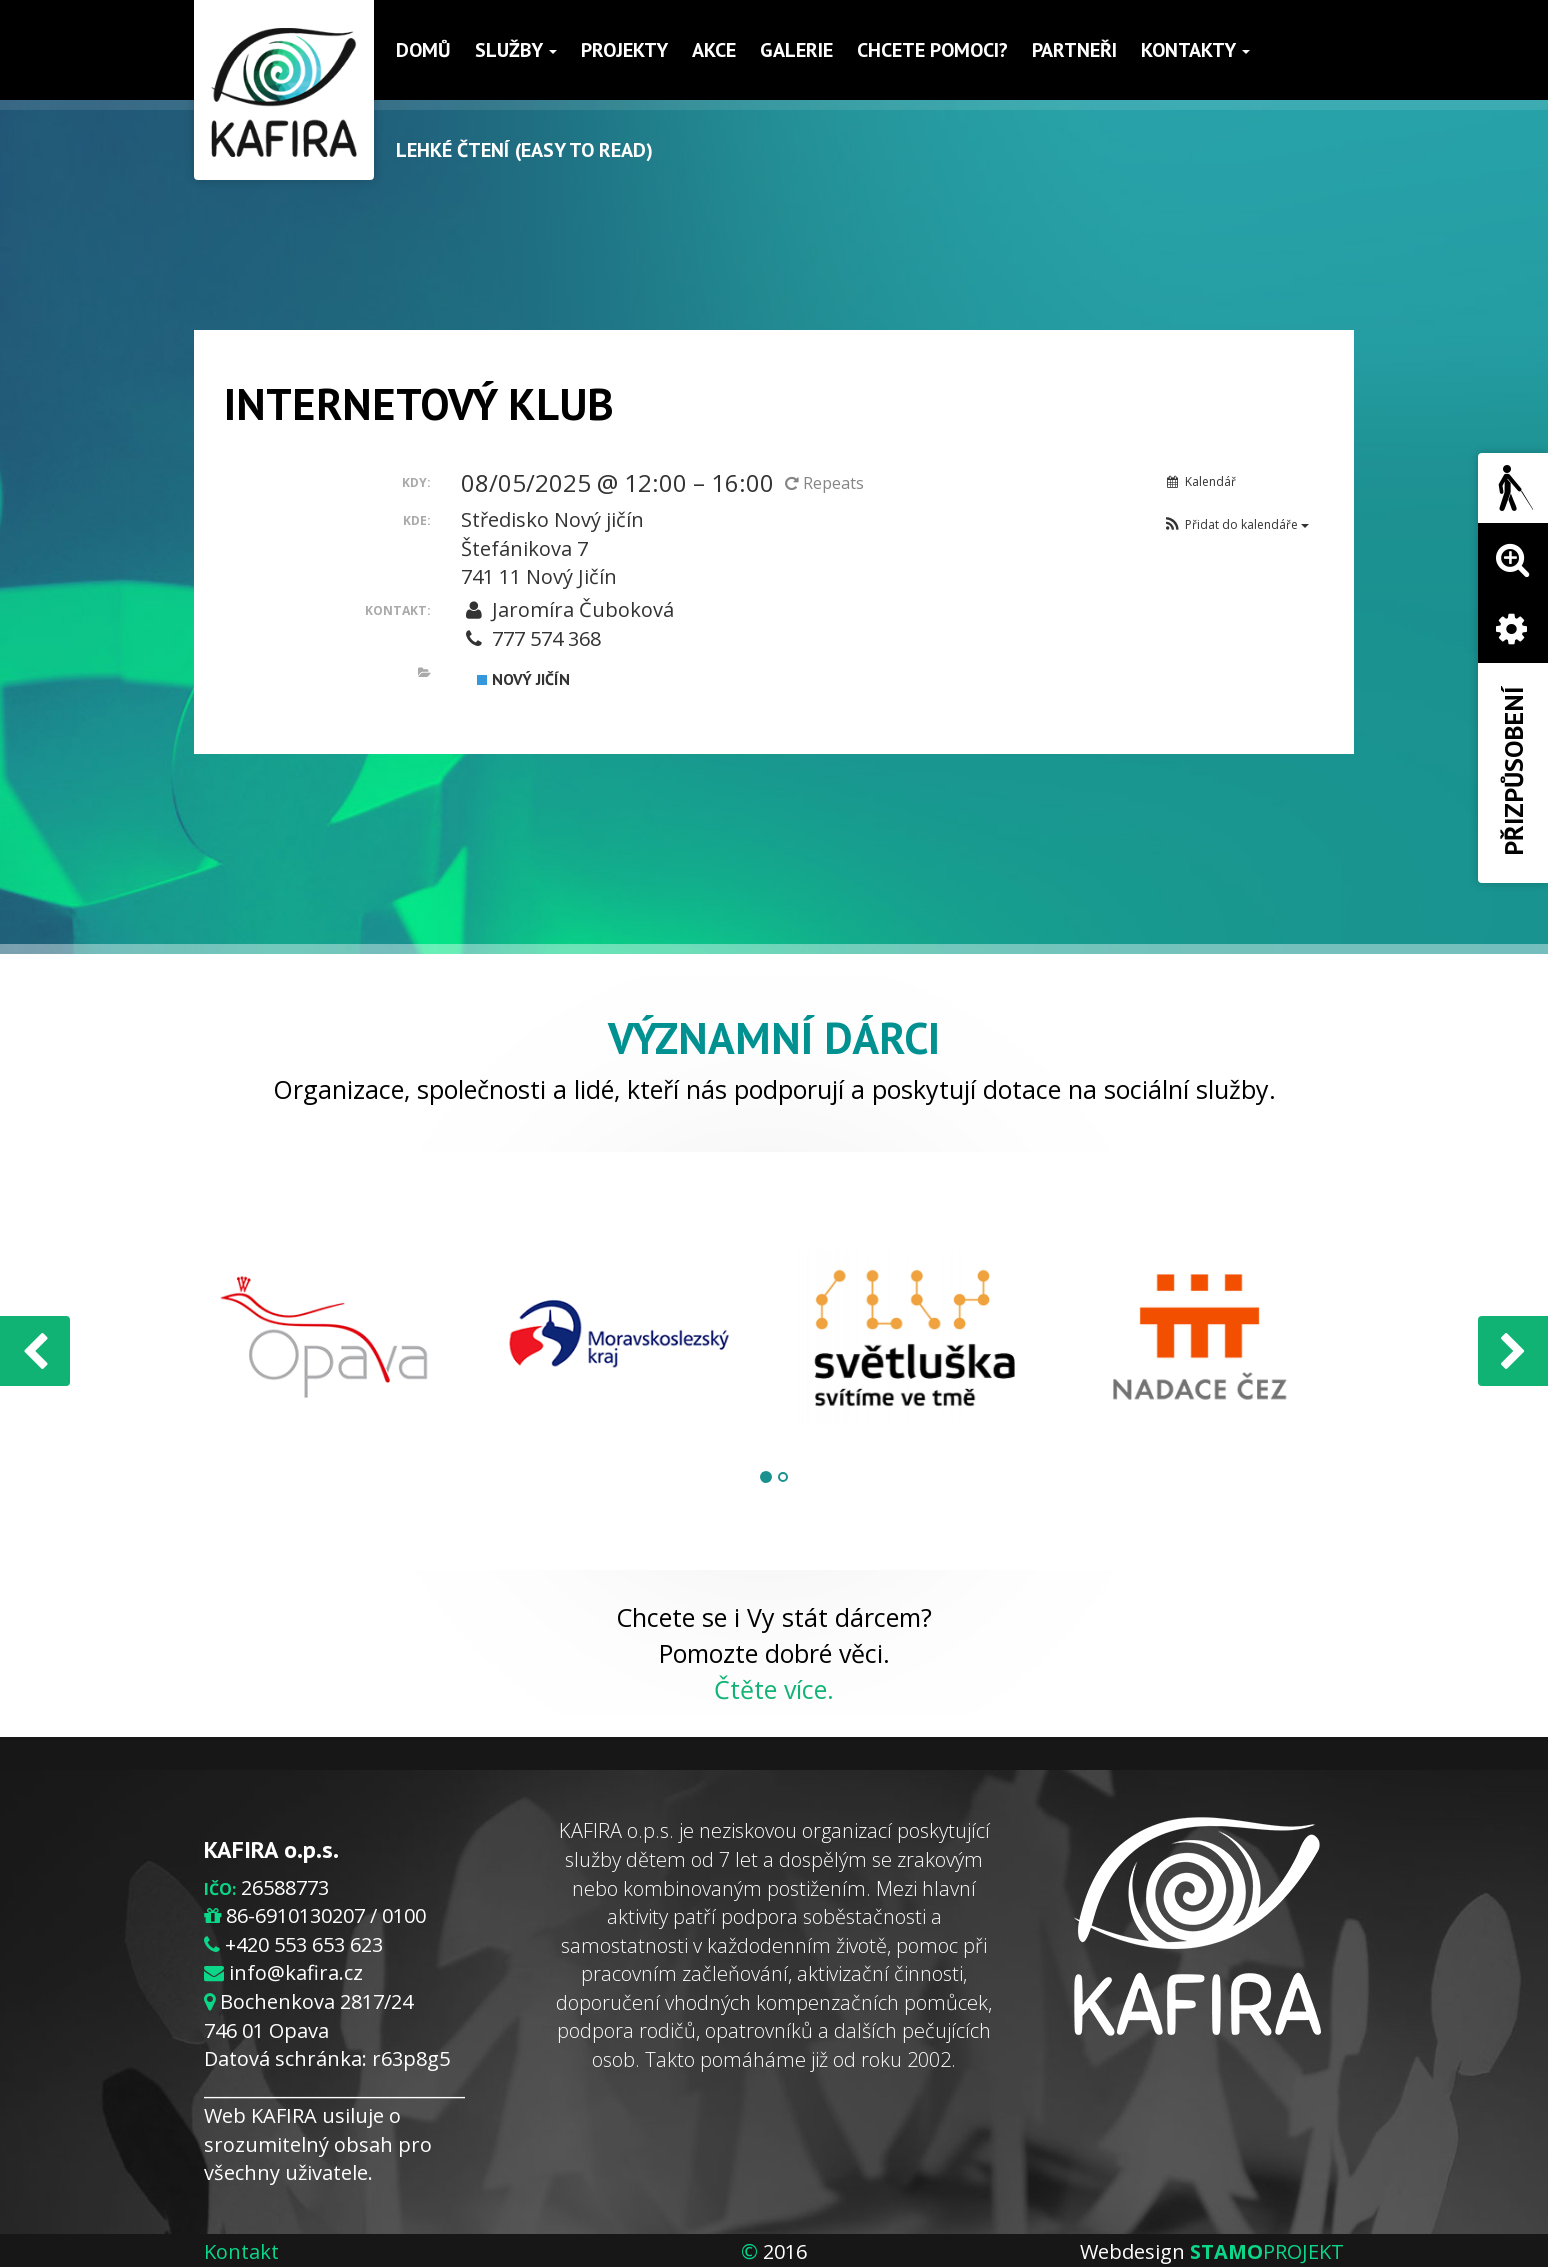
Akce (714, 50)
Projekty (624, 50)
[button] (1235, 525)
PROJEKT (1267, 2251)
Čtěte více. (774, 1689)
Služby (516, 50)
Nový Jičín (523, 679)
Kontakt (241, 2251)
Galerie (796, 50)
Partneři (1074, 50)
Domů (423, 50)
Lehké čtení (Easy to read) (524, 150)
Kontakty (1195, 50)
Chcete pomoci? (932, 50)
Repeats (826, 483)
